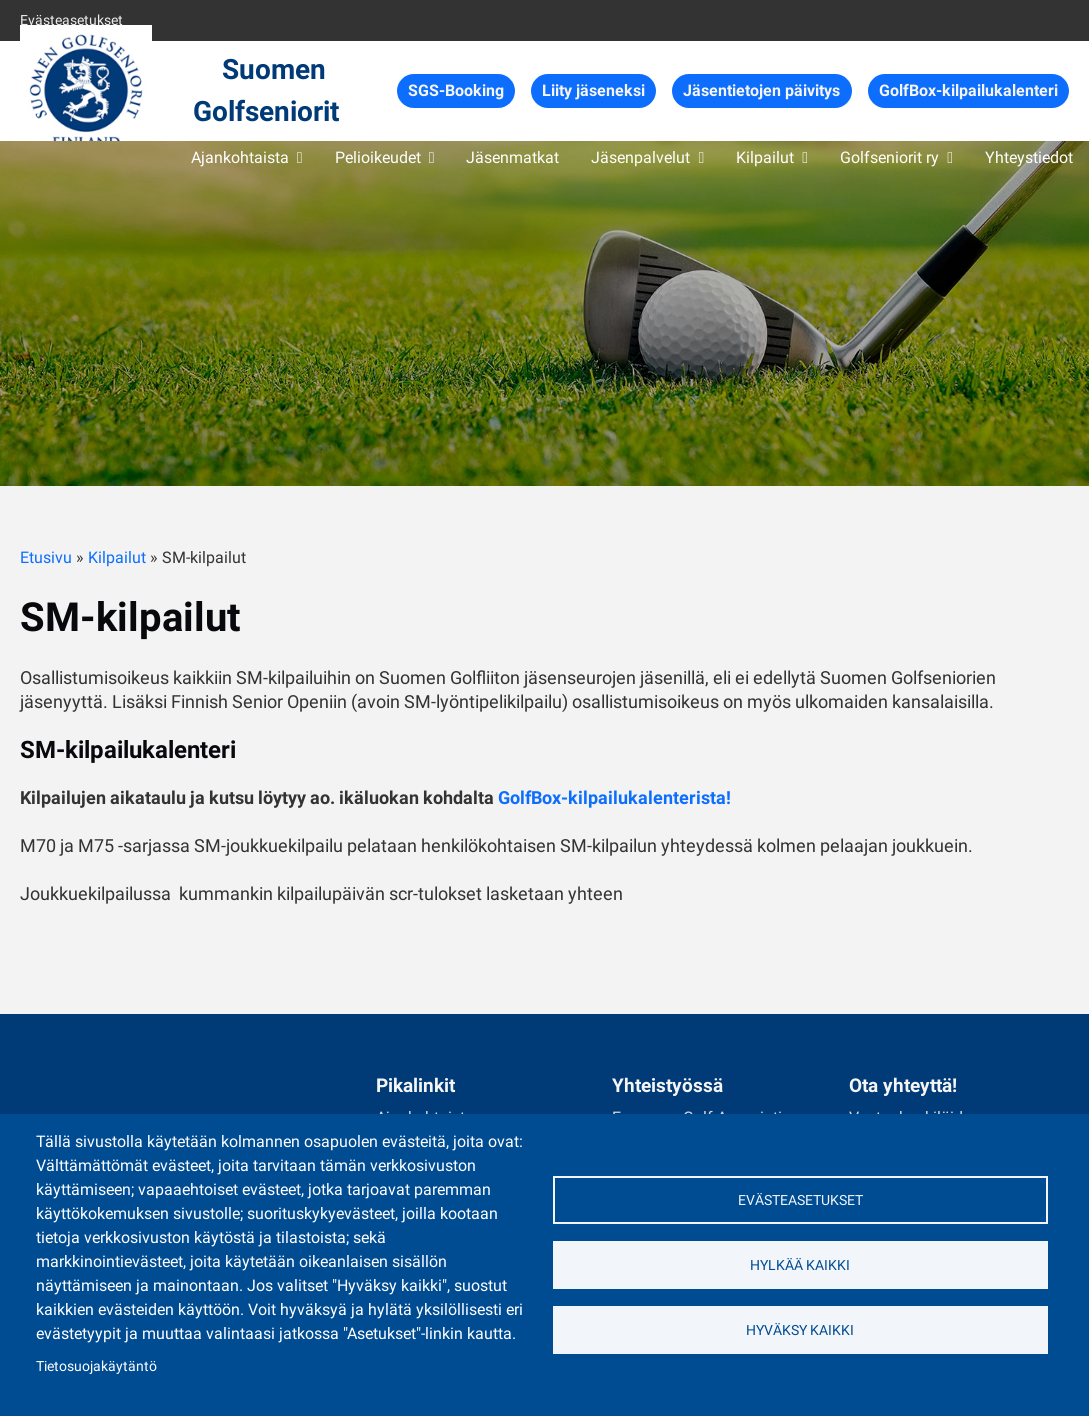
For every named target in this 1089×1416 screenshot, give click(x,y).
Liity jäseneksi (593, 90)
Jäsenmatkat (512, 157)
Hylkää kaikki (800, 1265)
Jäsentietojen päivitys (761, 90)
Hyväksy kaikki (800, 1330)
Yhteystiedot (1029, 157)
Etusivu (46, 557)
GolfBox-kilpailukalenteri (968, 90)
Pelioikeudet (378, 157)
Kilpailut (765, 157)
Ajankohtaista (240, 157)
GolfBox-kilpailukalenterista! (614, 797)
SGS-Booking (456, 90)
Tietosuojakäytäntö (96, 1366)
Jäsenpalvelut (640, 157)
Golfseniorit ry (889, 157)
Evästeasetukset (71, 20)
